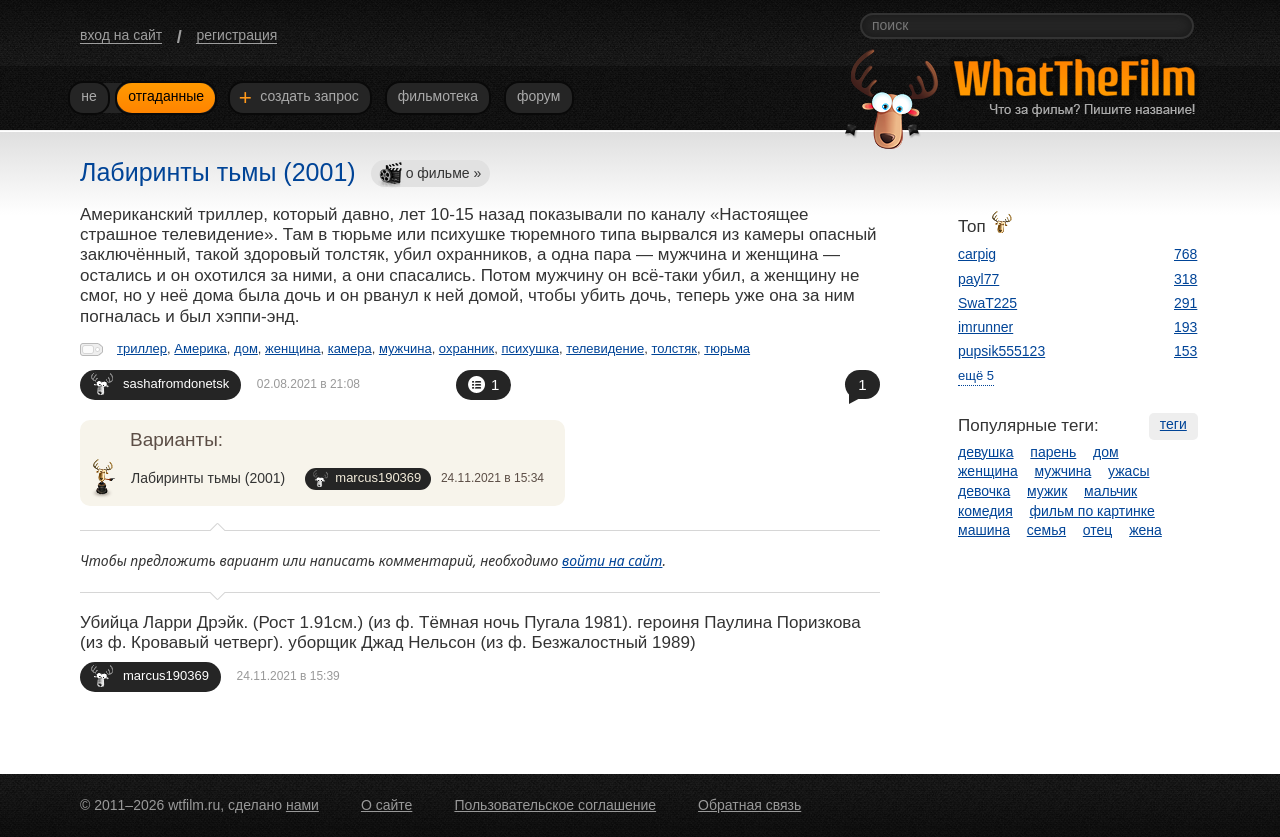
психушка (529, 348)
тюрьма (727, 348)
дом (246, 348)
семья (1046, 530)
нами (302, 805)
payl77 (978, 279)
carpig (977, 254)
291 (1185, 303)
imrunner (985, 327)
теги (1173, 424)
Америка (200, 348)
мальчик (1110, 491)
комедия (985, 511)
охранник (466, 348)
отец (1098, 530)
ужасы (1128, 471)
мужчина (405, 348)
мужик (1047, 491)
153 (1185, 351)
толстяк (674, 348)
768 (1185, 254)
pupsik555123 (1001, 351)
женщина (292, 348)
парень (1053, 452)
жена (1145, 530)
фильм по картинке (1092, 511)
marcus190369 (367, 478)
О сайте (386, 805)
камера (350, 348)
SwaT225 (987, 303)
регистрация (236, 35)
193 (1185, 327)
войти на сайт (612, 560)
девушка (986, 452)
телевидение (605, 348)
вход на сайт (121, 35)
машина (984, 530)
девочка (984, 491)
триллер (142, 348)
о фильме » (430, 174)
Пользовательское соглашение (555, 805)
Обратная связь (749, 805)
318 (1185, 279)
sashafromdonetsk (160, 383)
